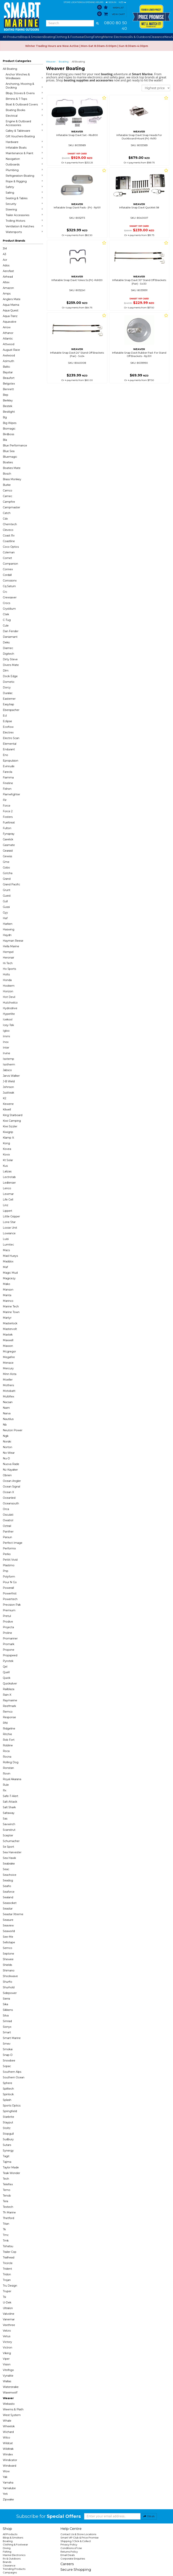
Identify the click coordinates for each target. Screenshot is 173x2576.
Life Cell (8, 1199)
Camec (7, 496)
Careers (67, 2564)
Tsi (4, 2297)
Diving (7, 2548)
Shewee (8, 1959)
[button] (111, 2)
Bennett (8, 389)
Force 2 (8, 811)
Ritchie (7, 1734)
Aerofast (8, 271)
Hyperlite (9, 1014)
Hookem (8, 985)
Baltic (6, 366)
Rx (4, 1790)
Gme (6, 862)
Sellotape (9, 1942)
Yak (5, 2477)
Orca (6, 1509)
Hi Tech (8, 963)
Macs (6, 1250)
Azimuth (8, 361)
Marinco (8, 1301)
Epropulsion (10, 760)
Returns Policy (69, 2551)
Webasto (9, 2403)
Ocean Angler (12, 1481)
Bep (5, 395)
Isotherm (9, 1064)
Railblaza (8, 1689)
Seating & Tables (24, 198)
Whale (7, 2420)
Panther (8, 1531)
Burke (7, 485)
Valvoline (8, 2313)
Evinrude (8, 766)
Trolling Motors (24, 220)
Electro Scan (11, 738)
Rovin (6, 1773)
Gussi (6, 907)
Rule (6, 1784)
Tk (4, 2229)
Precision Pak (12, 1604)
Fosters (8, 817)
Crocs (6, 603)
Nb (5, 1424)
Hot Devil (9, 997)
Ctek (6, 614)
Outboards (24, 164)
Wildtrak (8, 2449)
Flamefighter (11, 794)
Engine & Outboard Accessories (24, 123)
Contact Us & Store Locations (78, 2534)
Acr (5, 259)
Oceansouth (11, 1503)
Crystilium (9, 608)
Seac (6, 1869)
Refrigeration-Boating (24, 175)
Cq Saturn (9, 586)
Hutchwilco (10, 1002)
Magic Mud (10, 1272)
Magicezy (9, 1278)
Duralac (8, 693)
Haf (5, 918)
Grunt (6, 890)
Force (6, 805)
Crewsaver (10, 597)
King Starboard (12, 1115)
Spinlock (8, 2094)
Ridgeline (9, 1728)
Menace (8, 1362)
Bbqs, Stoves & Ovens (24, 93)
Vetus (6, 2336)
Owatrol (8, 1520)
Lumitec (8, 1244)
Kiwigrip (8, 1132)
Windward (9, 2465)
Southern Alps (12, 2071)
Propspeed (10, 1655)
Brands (7, 2561)
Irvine (6, 1053)
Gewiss (7, 856)
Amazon (8, 288)
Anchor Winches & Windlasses (24, 76)
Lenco (7, 1188)
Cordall (7, 575)
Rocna (7, 1756)
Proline (7, 1633)
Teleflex (8, 2184)
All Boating (10, 69)
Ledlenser (9, 1182)
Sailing (24, 192)
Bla (5, 440)
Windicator (10, 2460)
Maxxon (8, 1346)
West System (12, 2415)
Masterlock (10, 1323)
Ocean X (8, 1492)
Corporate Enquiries (72, 2558)
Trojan (7, 2280)
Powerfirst (10, 1593)
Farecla (7, 772)
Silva (6, 2015)
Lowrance (9, 1233)
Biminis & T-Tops (24, 99)
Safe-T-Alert (10, 1796)
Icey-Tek (8, 1025)
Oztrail (7, 1526)
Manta (7, 1295)
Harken (7, 924)
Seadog (8, 1880)
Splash (7, 2100)
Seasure (8, 1920)
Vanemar (9, 2319)
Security (24, 204)
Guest (7, 895)
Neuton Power (12, 1430)
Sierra (6, 1998)
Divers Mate (11, 665)
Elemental (9, 743)
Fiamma (8, 777)
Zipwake (8, 2499)
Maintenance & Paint (24, 153)
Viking (7, 2353)
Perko (7, 1554)
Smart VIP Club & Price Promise (79, 2537)
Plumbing (24, 170)
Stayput (8, 2122)
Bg (5, 417)
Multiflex (8, 1396)
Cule (6, 625)
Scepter (8, 1835)
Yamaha (8, 2482)
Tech (6, 2178)
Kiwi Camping (12, 1120)
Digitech (8, 653)
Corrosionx (10, 580)
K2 (4, 1098)
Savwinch (9, 1824)
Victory (7, 2342)
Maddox (8, 1261)
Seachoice (9, 1875)
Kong (6, 1143)
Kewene (8, 1104)
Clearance (157, 37)
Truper (7, 2291)
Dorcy (7, 687)
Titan (6, 2223)
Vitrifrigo (8, 2370)
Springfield (10, 2111)
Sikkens (8, 2010)
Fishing (7, 2551)
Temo (6, 2190)
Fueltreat (9, 822)
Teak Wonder (11, 2173)
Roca (6, 1751)
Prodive (8, 1621)
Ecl (5, 715)
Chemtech (10, 524)
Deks (6, 642)
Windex (8, 2454)
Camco (7, 490)
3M (5, 248)
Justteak (8, 1092)
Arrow (7, 327)
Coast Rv (9, 535)
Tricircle (8, 2263)
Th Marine (9, 2212)
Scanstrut (9, 1830)
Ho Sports (9, 969)
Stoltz (7, 2128)
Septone (8, 1953)
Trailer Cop (9, 2252)
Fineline (8, 783)
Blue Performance (15, 445)
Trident (7, 2268)
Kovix (6, 1154)
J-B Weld (9, 1081)
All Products (10, 2534)
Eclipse (7, 721)
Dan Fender (10, 631)
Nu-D (6, 1458)
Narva (7, 1413)
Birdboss (8, 434)
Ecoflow (8, 727)
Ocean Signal (11, 1486)
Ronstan (8, 1768)
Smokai (8, 2049)
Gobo (6, 867)
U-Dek (7, 2302)
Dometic (8, 682)
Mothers (8, 1385)
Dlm (5, 670)
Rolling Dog (10, 1762)
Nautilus (8, 1419)
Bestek (7, 406)
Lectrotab (9, 1177)
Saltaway (8, 1813)
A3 (4, 254)
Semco (7, 1948)
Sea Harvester (12, 1852)
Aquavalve (9, 321)
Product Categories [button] (17, 61)
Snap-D (8, 2055)
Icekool (7, 1019)
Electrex (8, 732)
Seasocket (10, 1903)
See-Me (8, 1936)
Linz (5, 1205)
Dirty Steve (10, 659)
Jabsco (7, 1070)
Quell (6, 1672)
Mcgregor (9, 1351)
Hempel (8, 952)
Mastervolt (10, 1329)
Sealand (8, 1897)
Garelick (8, 839)
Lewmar (8, 1194)
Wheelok (9, 2426)
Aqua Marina (11, 305)
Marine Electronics (14, 2554)
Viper (6, 2358)
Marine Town (11, 1312)
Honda (7, 980)
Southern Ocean (13, 2077)
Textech (8, 2207)
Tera (5, 2201)
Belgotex (9, 383)
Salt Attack (10, 1801)
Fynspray (8, 833)
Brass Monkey (12, 479)
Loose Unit (10, 1227)
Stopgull (8, 2133)
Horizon (8, 991)
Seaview (8, 1925)
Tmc (6, 2235)
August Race (11, 350)
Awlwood (9, 355)
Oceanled (9, 1497)
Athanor (8, 333)
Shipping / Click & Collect (75, 2541)
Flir (5, 800)
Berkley (8, 400)
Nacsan (8, 1402)
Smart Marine (12, 2038)
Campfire (9, 501)
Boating (64, 61)
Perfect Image (12, 1543)
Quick (6, 1678)
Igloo (6, 1030)
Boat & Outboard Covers (24, 104)
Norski (7, 1441)
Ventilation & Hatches (24, 226)
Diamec (8, 648)
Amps (7, 293)
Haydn (7, 935)
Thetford (8, 2218)
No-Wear (9, 1452)
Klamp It (8, 1137)
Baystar (8, 372)
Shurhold (8, 1987)
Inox (5, 1042)
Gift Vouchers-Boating (20, 136)
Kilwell (7, 1109)
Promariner (10, 1638)
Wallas (7, 2381)
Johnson (8, 1087)
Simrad (7, 2021)
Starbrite (8, 2116)
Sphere (7, 2083)
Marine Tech (11, 1306)
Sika (5, 2004)
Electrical (24, 115)
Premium (9, 1610)
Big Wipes (9, 423)
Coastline (9, 541)
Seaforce (8, 1891)
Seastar (8, 1908)
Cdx (5, 518)
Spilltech (8, 2088)
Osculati (8, 1514)
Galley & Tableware (24, 130)
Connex (8, 569)
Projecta (8, 1627)
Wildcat (8, 2443)
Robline (8, 1745)
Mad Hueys (10, 1256)
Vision (7, 2364)
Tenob (7, 2195)
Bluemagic (10, 456)
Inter (6, 1047)
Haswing (8, 929)
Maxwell (8, 1340)
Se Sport (8, 1846)
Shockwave (10, 1976)
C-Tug (7, 620)
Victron (7, 2347)
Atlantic (8, 338)
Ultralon (8, 2308)
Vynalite (8, 2375)
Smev (7, 2043)
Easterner (9, 698)
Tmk (6, 2240)
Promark (8, 1644)
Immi (6, 1036)
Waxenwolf (10, 2392)
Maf (5, 1267)
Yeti (5, 2494)
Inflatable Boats (24, 147)
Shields (7, 1965)
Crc (5, 591)
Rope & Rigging (24, 181)
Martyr (7, 1317)
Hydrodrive (10, 1008)
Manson (8, 1289)
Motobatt (9, 1391)
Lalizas (7, 1171)
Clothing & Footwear (15, 2544)
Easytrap (8, 704)
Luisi (6, 1239)
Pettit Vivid (10, 1559)
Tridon (7, 2274)
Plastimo (8, 1565)
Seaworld (9, 1931)
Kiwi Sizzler (10, 1126)
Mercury (8, 1368)
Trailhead (8, 2257)
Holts (6, 974)
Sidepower (10, 1993)
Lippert (7, 1211)
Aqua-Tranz (10, 316)
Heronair (8, 957)
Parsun (7, 1537)
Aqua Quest (10, 310)
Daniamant (10, 637)
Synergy (8, 2150)
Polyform (9, 1576)
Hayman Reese (13, 940)
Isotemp (8, 1059)
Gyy (5, 912)
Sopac (7, 2066)
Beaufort (8, 378)
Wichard (8, 2432)
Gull (5, 901)
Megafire (9, 1357)
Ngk (5, 1436)
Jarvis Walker (11, 1075)
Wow (6, 2471)
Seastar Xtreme (13, 1914)
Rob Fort (8, 1739)
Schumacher (11, 1841)
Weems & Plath (13, 2409)
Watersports (24, 232)
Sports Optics (11, 2105)
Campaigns (10, 2572)
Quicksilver (10, 1683)
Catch (7, 513)
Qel (5, 1666)
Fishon (7, 788)
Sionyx (7, 2026)
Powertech (10, 1599)
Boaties (8, 462)
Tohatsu (8, 2246)
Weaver (8, 2398)
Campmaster (11, 507)
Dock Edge (10, 676)
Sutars (7, 2145)
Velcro (7, 2330)
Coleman (9, 552)
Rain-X (7, 1694)
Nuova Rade (11, 1464)
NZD (122, 2)
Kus (5, 1165)
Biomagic (9, 428)
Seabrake (9, 1863)
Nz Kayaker (10, 1469)
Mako (6, 1284)
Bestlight (9, 411)
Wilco (6, 2437)
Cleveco (8, 530)
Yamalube (9, 2488)
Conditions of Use (71, 2548)
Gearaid (8, 850)
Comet (7, 558)
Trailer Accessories (24, 215)
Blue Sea (8, 451)
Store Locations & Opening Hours (83, 2)
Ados (6, 265)
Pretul (7, 1616)
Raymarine (10, 1700)
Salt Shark (9, 1807)
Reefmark (9, 1706)
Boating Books (24, 110)
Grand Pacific (11, 884)
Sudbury (8, 2139)
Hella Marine (11, 946)
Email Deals (67, 2554)
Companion (10, 563)
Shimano (8, 1970)
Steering (24, 209)
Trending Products (14, 2568)
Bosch (7, 473)
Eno (5, 755)
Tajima (7, 2162)
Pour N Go (10, 1582)
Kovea (7, 1149)
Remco (8, 1711)
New (167, 37)
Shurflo (7, 1981)
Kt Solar (8, 1160)
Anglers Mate (11, 299)
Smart (7, 2032)
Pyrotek (8, 1661)
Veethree (9, 2325)
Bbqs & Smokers (32, 37)
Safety (24, 187)
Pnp (5, 1571)
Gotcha (7, 873)
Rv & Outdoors (11, 2558)
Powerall (8, 1588)
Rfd (5, 1723)
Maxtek (8, 1334)
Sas (5, 1818)
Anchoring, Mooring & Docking (24, 85)
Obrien (7, 1475)
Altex (6, 282)
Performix (9, 1548)
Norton (7, 1447)
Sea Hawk (9, 1858)
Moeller (8, 1379)
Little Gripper (11, 1216)
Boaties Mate (11, 468)
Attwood (8, 344)
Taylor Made (11, 2167)
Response (9, 1717)
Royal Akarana (12, 1779)
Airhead (8, 276)
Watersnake (11, 2387)
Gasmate (9, 845)
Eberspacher (11, 710)
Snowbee (9, 2060)
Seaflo (7, 1886)
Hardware (24, 142)
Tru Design (10, 2285)
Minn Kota (9, 1374)
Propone (8, 1649)
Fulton (7, 828)
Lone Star (9, 1222)
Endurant (9, 749)
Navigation (24, 159)
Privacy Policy (68, 2544)
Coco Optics (11, 546)
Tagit (6, 2156)
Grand (7, 878)
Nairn (6, 1407)
